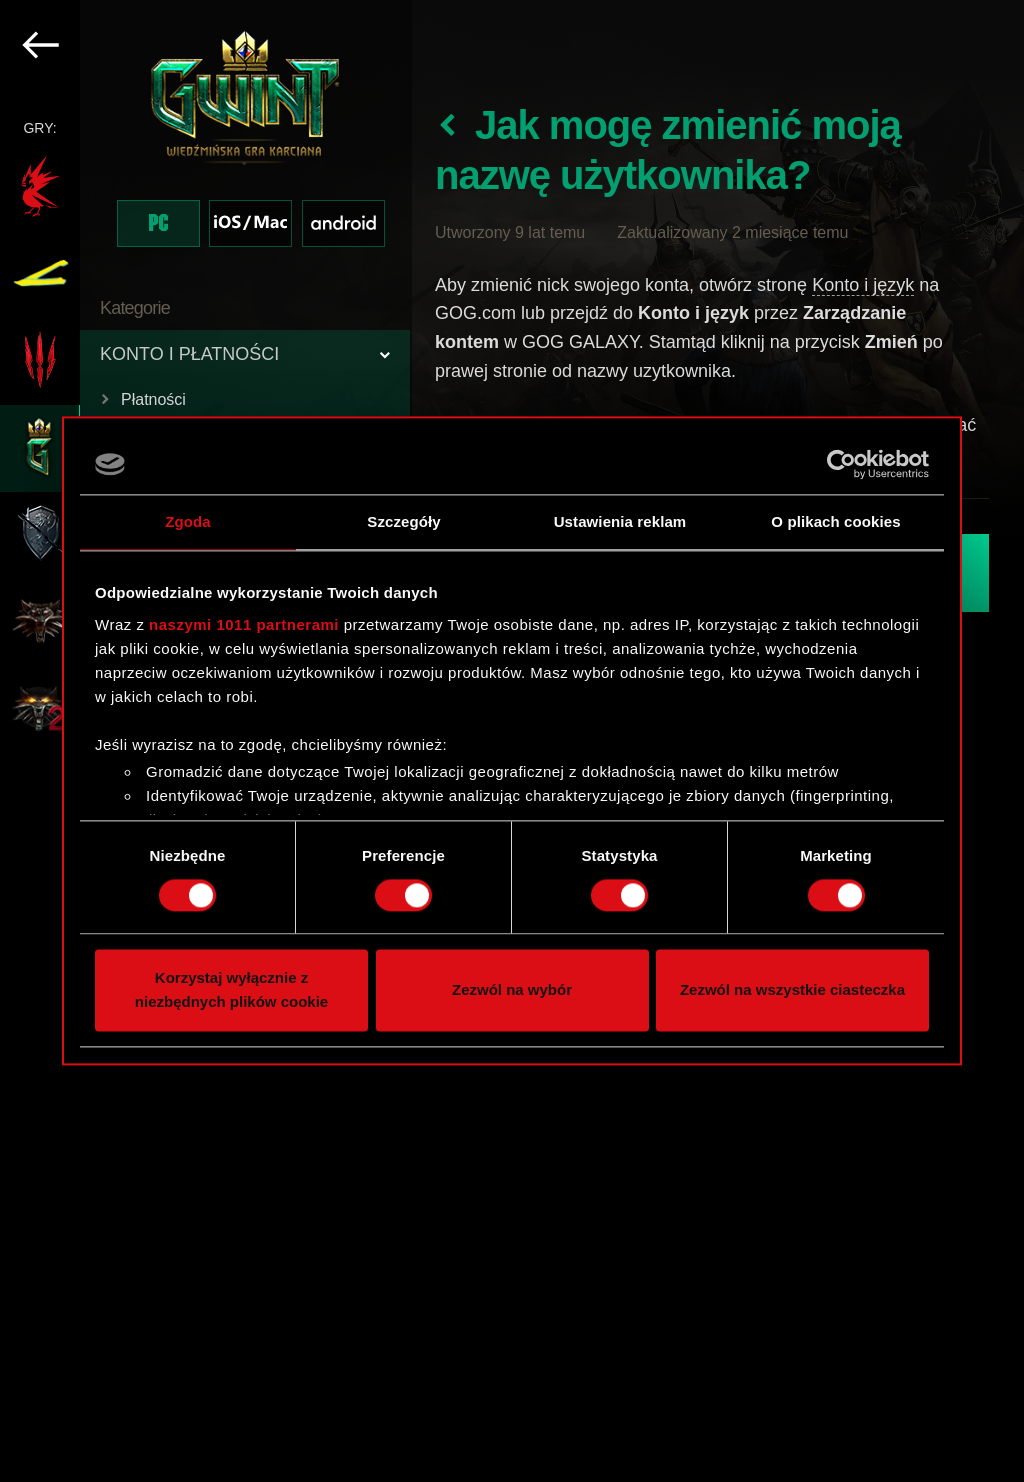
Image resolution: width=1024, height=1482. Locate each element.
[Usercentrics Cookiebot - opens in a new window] (841, 464)
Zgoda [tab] (188, 521)
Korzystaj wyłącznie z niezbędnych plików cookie (231, 990)
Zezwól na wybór (512, 990)
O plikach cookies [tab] (835, 521)
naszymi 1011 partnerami (244, 624)
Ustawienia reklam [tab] (620, 521)
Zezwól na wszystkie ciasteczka (792, 990)
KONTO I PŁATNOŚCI (189, 354)
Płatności (153, 399)
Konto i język (863, 285)
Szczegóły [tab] (403, 521)
